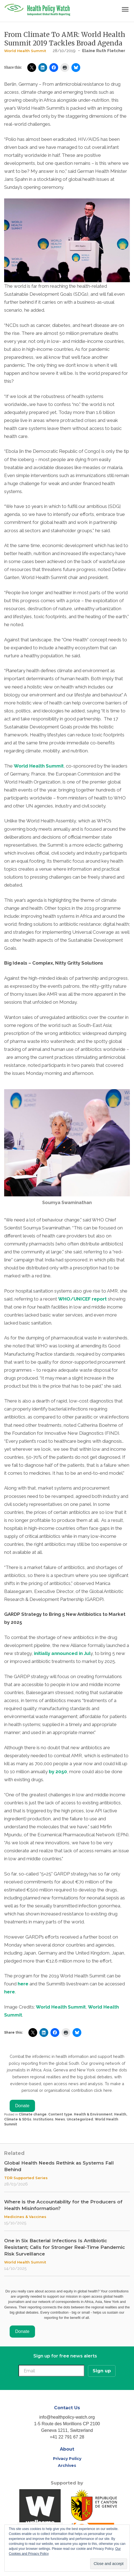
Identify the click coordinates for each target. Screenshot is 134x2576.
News (60, 2119)
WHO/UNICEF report (82, 1299)
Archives (67, 2465)
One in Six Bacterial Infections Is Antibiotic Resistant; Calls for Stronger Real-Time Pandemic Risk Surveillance (64, 2247)
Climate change (33, 2114)
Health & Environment (93, 2114)
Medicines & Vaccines (25, 2216)
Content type (60, 2114)
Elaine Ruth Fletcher (103, 50)
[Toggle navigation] (125, 10)
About (67, 2449)
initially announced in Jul (61, 1653)
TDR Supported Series (26, 2178)
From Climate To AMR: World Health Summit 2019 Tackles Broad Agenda (64, 38)
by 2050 (58, 1771)
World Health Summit (25, 51)
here (23, 1983)
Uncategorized (80, 2119)
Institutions (43, 2119)
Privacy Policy (67, 2458)
